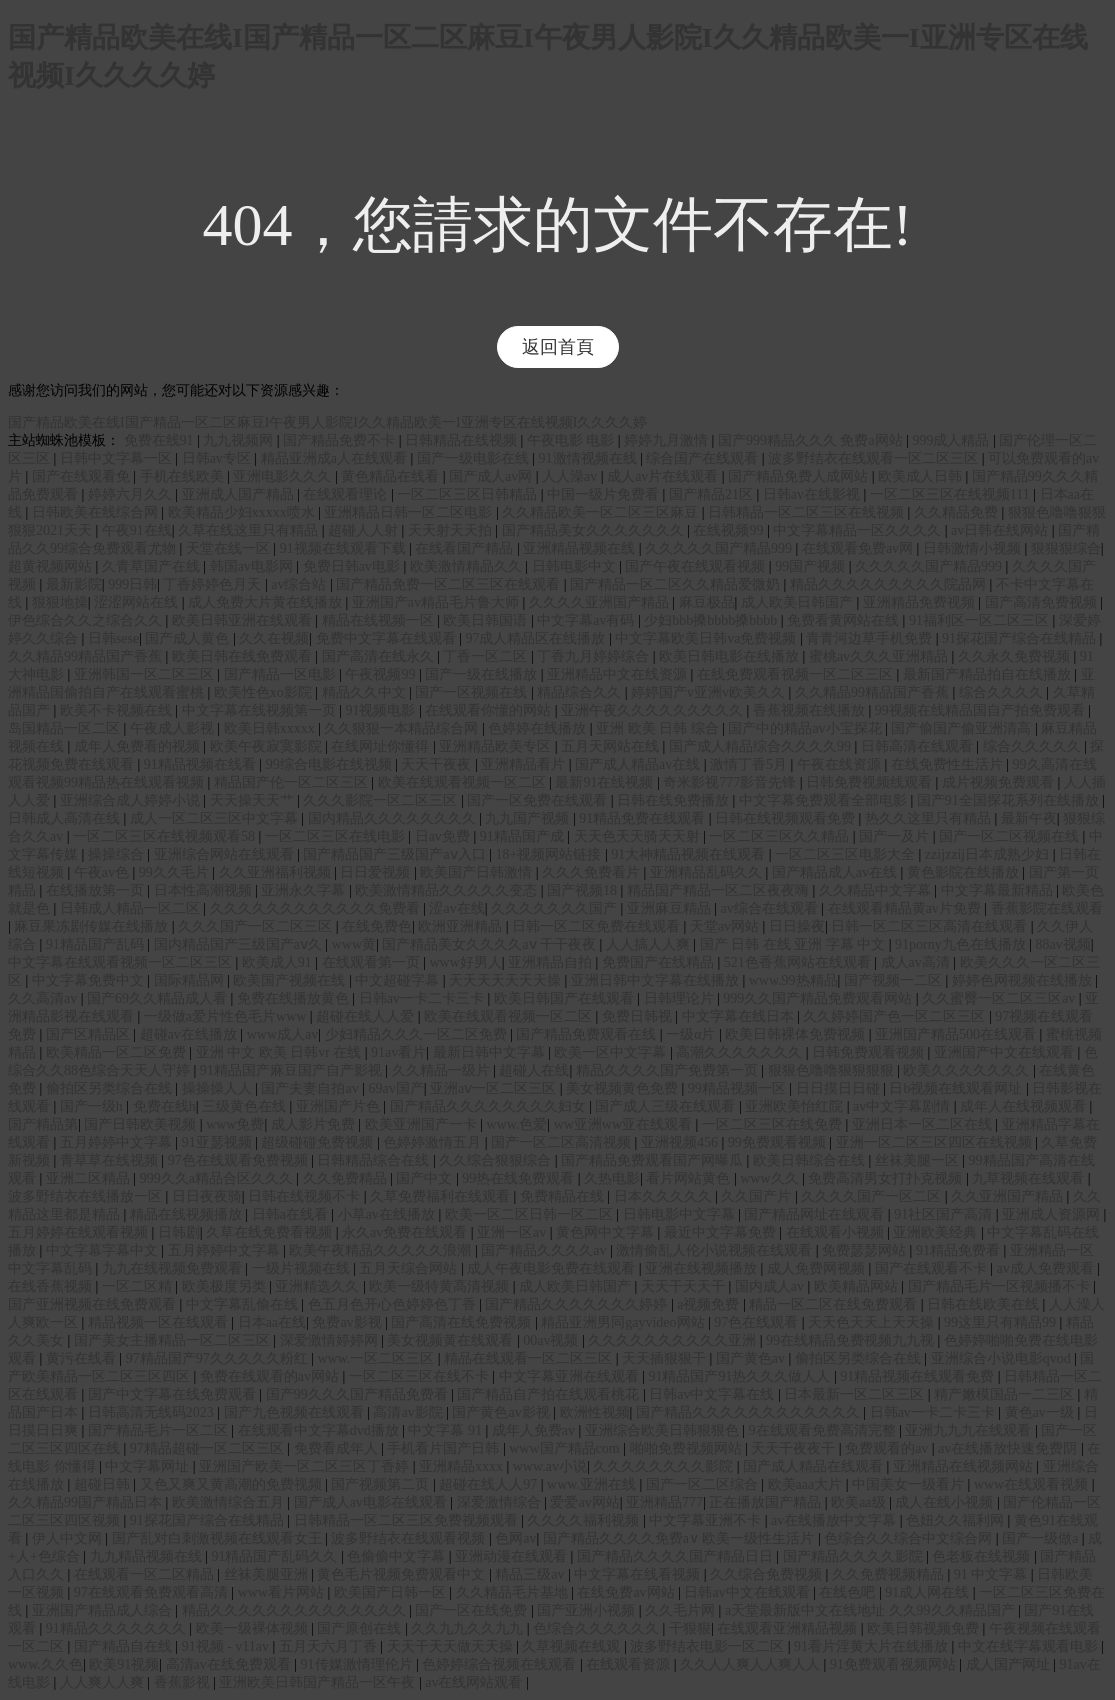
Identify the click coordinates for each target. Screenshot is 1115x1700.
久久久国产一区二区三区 (257, 926)
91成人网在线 (929, 1592)
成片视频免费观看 (1000, 782)
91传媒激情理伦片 (359, 1664)
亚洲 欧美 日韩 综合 (659, 728)
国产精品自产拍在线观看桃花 (550, 1394)
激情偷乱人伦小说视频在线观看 (716, 1250)
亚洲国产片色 (340, 1106)
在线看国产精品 (466, 548)
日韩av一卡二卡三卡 (423, 998)
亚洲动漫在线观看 (513, 1556)
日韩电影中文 (576, 566)
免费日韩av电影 (353, 566)
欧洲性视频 (595, 1412)
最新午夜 (1029, 818)
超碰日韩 (104, 1484)
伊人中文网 (69, 1538)
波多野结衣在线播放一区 (87, 1196)
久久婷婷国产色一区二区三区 (896, 1016)
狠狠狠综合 (1066, 548)
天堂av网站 (726, 926)
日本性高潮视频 (205, 890)
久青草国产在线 (153, 566)
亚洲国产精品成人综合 (104, 1610)
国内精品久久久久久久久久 (394, 818)
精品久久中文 (366, 692)
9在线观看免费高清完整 (824, 1430)
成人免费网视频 (818, 1268)
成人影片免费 (315, 1124)
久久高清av (44, 998)
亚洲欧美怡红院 (796, 1106)
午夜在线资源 (841, 764)
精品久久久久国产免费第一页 (669, 1070)
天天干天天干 (685, 1286)
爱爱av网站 (584, 1502)
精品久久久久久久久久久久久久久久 (296, 1610)
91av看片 (398, 1052)
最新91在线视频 (606, 782)
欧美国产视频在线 (291, 980)
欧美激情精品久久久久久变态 (448, 890)
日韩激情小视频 (974, 548)
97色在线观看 (758, 1322)
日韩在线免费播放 (675, 800)
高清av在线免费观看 (230, 1664)
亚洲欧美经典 (937, 1232)
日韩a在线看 (292, 1214)
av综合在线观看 (771, 908)
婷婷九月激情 (668, 440)
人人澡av (571, 476)
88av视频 (1062, 944)
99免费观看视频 (779, 1142)
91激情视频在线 (590, 458)
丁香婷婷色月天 (214, 584)
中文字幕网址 (149, 1466)
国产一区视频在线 (473, 692)
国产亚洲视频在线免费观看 (94, 1304)
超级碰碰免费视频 (319, 1142)
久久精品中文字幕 (877, 890)
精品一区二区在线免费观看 (835, 1304)
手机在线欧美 (184, 476)
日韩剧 (179, 1232)
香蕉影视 (184, 1682)
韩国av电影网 (253, 566)
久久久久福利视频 (585, 1520)
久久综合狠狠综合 (497, 1160)
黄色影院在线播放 (965, 872)
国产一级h (93, 1106)
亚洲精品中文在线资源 (619, 674)
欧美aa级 (860, 1502)
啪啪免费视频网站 (688, 1448)
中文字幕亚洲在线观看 (571, 1376)
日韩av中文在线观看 (748, 1592)
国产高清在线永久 (380, 656)
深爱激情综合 (501, 1502)
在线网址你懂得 (382, 746)
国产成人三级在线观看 (667, 1106)
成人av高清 (917, 962)
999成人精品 (952, 440)
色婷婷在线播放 (539, 728)
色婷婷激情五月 (434, 1142)
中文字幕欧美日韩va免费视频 (707, 638)
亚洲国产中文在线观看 (1006, 1052)
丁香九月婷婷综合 (595, 656)
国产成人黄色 (189, 638)
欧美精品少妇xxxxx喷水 (243, 512)
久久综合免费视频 (768, 1574)
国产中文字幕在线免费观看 (174, 1394)
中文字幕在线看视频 (639, 1574)
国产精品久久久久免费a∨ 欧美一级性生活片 (680, 1538)
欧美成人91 (279, 962)
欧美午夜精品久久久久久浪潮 (382, 1250)
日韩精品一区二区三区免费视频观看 (408, 1520)
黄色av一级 (1041, 1412)
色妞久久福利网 (957, 1520)
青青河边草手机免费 (871, 638)
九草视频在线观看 (1030, 1178)
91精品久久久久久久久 (118, 1628)
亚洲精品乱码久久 (708, 872)
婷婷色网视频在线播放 (1024, 980)
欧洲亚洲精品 (462, 926)
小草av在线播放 (388, 1214)
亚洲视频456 (681, 1142)
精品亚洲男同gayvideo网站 (624, 1322)
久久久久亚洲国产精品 (601, 602)
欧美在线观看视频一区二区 (464, 782)
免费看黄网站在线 (845, 620)
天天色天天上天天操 (873, 1322)
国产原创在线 (361, 1628)
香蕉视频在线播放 (811, 710)
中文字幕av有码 (587, 620)
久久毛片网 (682, 1610)
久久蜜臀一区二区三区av (1000, 998)
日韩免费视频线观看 (871, 782)
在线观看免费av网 (859, 548)
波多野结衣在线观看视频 (410, 1538)
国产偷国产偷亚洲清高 (963, 728)
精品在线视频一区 (380, 620)
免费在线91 (161, 440)
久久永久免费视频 (1016, 656)
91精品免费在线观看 (644, 818)
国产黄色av (752, 1358)
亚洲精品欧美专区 (497, 746)
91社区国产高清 (945, 1214)
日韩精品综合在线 (375, 1160)
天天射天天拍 (452, 530)
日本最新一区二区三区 (856, 1394)
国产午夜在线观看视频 (697, 566)
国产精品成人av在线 (836, 872)
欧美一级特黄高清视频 (441, 1286)
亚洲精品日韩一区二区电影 (410, 512)
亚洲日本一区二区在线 (924, 1124)
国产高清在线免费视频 (463, 1322)
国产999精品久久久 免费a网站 (812, 440)
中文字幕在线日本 (740, 1016)
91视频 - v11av (227, 1646)
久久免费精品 (347, 1178)
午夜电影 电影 (572, 440)
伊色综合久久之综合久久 (87, 620)
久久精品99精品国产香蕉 (87, 656)
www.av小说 (550, 1466)
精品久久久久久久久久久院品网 (890, 584)
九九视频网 (240, 440)
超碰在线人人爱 (367, 1016)
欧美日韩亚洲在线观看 (244, 620)
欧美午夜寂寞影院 (268, 746)
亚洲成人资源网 (1053, 1214)
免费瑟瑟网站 (866, 1250)
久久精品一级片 (443, 1070)
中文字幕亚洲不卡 (707, 1520)
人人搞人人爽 (650, 944)
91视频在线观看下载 (345, 548)
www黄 (354, 944)
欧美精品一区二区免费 (118, 1052)
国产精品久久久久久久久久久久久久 (750, 1412)
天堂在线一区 (230, 548)
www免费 (235, 1124)
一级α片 (692, 1034)
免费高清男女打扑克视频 (887, 1178)
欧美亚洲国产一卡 (423, 1124)
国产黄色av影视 (502, 1412)
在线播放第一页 (97, 890)
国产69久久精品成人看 (159, 998)
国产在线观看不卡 (933, 1268)
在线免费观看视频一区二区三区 (797, 674)
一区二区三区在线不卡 (421, 1376)
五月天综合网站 (410, 1268)
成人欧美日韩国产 (799, 602)
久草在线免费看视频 (271, 1232)
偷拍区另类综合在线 (111, 1088)
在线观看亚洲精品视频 (789, 1628)
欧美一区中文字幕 (612, 1052)
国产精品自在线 (125, 1646)
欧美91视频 (124, 1664)
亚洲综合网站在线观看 (226, 854)
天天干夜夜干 (795, 1448)
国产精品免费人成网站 (800, 476)
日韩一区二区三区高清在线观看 (931, 926)
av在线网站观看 (475, 1682)
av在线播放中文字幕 (835, 1520)
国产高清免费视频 (1043, 602)
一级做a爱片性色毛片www (227, 1016)
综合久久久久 (1003, 692)
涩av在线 (456, 908)
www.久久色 (45, 1664)
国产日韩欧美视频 (142, 1124)
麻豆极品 (707, 602)
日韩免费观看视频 (870, 1052)
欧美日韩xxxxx (271, 728)
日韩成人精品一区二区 (132, 908)
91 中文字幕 (992, 1574)
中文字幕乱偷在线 (244, 1304)
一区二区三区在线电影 (337, 836)
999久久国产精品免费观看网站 (819, 998)
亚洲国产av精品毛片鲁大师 (437, 602)
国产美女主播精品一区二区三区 (174, 1340)
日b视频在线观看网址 (957, 1088)
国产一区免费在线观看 (539, 800)
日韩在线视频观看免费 (787, 818)
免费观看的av (888, 1448)
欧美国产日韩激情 (478, 872)
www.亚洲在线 (593, 1484)
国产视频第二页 (382, 1484)
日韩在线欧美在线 (985, 1304)
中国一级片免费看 (605, 494)
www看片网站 (283, 1592)
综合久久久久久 (1034, 746)
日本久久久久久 (665, 1196)
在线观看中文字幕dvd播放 (320, 1430)
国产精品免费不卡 (341, 440)
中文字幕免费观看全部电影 (825, 800)
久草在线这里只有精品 (250, 530)
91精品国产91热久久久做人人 (741, 1376)
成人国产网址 (1010, 1664)
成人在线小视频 (946, 1502)
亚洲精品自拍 (552, 962)
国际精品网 (191, 980)
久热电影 (612, 1178)
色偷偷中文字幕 (398, 1556)
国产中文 (426, 1178)
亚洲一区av (513, 1232)
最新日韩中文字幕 (491, 1052)
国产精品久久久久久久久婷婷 (578, 1304)
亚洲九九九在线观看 (970, 1430)
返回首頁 (558, 347)
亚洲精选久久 (319, 1286)
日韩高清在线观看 (919, 746)
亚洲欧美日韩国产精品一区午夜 (319, 1682)
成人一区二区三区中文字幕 (216, 818)
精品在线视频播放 (188, 1214)
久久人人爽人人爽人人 (752, 1664)
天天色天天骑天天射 (639, 836)
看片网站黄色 (690, 1178)
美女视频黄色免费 (624, 1088)
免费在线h (164, 1106)
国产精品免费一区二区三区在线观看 (450, 584)
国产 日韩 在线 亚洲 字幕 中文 (794, 944)
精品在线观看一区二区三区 (530, 1358)
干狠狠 (690, 1628)
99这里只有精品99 (1002, 1322)
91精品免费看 (960, 1250)
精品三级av (531, 1574)
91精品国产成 (524, 836)
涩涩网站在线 (138, 602)
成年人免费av (535, 1430)
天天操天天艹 (254, 800)
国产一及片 (896, 836)
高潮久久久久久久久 (741, 1052)
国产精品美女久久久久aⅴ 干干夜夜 (490, 944)
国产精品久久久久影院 (855, 1556)
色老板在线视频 (983, 1556)
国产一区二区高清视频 (563, 1142)
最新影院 (74, 584)
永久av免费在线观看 (406, 1232)
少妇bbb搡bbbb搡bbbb (712, 620)
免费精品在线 (564, 1196)
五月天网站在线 (612, 746)
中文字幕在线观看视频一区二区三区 (122, 962)
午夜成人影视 (174, 728)
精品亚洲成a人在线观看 (336, 458)
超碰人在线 (534, 1070)
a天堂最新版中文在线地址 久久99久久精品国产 (871, 1610)
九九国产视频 (529, 818)
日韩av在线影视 (813, 494)
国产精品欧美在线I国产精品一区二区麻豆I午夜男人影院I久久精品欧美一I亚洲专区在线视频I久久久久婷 (327, 422)
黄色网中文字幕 (607, 1232)
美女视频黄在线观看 (452, 1340)
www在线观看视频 (1033, 1484)
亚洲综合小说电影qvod (1003, 1358)
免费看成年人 (338, 1448)
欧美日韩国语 (487, 620)
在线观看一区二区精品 (146, 1574)
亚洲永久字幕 (305, 890)
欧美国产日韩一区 (392, 1592)
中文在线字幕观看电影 (1030, 1646)
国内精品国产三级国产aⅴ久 (240, 944)
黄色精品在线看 (392, 476)
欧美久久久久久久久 (968, 1070)
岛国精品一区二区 (66, 728)
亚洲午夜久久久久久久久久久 (654, 710)
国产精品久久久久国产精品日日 (677, 1556)
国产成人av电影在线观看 (372, 1502)
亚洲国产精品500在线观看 (957, 1034)
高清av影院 (409, 1412)
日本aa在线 (272, 1322)
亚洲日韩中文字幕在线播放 (657, 980)
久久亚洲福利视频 (277, 872)
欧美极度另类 (226, 1286)
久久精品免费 (958, 512)
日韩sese (113, 638)
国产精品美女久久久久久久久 (595, 530)
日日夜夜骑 (207, 1196)
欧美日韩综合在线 (811, 1160)
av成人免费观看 (1047, 1268)
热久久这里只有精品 (930, 818)
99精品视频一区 (739, 1088)
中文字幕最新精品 (999, 890)
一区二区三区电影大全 (847, 854)
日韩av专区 (218, 458)
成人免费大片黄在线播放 (267, 602)
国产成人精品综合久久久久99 (762, 746)
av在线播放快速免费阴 (1009, 1448)
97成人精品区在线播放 (537, 638)
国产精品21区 (713, 494)
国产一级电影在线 (475, 458)
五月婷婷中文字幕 (118, 1142)
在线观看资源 (630, 1664)
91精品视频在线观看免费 (919, 1376)
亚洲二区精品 (90, 1178)
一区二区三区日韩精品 (469, 494)
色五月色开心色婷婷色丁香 (394, 1304)
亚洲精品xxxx (463, 1466)
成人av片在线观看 (664, 476)
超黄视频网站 (52, 566)
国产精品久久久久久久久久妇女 (490, 1106)
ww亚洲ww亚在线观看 (625, 1124)
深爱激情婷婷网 (331, 1340)
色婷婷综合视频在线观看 (501, 1664)
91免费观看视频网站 (895, 1664)
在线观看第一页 (373, 962)
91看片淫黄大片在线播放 (873, 1646)
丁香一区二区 (487, 656)
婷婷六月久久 (132, 494)
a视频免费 (710, 1304)
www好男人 (465, 962)
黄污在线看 (83, 1358)
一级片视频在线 (303, 1268)
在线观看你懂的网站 (490, 710)
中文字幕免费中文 (90, 980)
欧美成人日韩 (922, 476)
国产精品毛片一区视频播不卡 (1001, 1286)
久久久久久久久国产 (556, 908)
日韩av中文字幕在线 (713, 1394)
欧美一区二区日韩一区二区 (531, 1214)
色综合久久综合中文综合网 (910, 1538)
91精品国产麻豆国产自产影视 (293, 1070)
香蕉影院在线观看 (1047, 908)
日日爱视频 (377, 872)
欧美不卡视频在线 (118, 710)
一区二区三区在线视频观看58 (166, 836)
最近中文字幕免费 (722, 1232)
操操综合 (118, 854)
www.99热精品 (793, 980)
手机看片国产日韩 (445, 1448)
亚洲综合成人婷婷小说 (132, 800)
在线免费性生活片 (949, 764)
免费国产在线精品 (660, 962)
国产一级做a (1042, 1538)
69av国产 (395, 1088)
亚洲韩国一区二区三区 (146, 674)
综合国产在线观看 (704, 458)
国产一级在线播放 (483, 674)
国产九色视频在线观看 (296, 1412)
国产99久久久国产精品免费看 (359, 1394)
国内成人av (771, 1286)
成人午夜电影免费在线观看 (553, 1268)
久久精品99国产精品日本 (87, 1502)
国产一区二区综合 (704, 1484)
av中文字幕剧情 (903, 1106)
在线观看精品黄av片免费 (906, 908)
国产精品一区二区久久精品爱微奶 (677, 584)
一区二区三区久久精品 (781, 836)
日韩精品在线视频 (463, 440)
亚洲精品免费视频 (921, 602)
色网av (515, 1538)
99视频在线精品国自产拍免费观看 (982, 710)
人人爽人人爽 (104, 1682)
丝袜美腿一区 (919, 1160)
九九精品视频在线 (148, 1556)
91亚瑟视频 (219, 1142)
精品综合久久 (581, 692)
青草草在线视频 (111, 1160)
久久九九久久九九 (469, 1628)
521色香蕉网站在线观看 (799, 962)
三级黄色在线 (246, 1106)
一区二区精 (139, 1286)
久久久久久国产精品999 (720, 548)
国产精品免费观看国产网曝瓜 (654, 1160)
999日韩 (132, 584)
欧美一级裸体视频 (254, 1628)
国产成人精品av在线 (639, 764)
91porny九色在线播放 (962, 944)
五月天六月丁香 (330, 1646)
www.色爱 (516, 1124)
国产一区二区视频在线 (1011, 836)
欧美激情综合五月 (230, 1502)
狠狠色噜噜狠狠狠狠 (833, 1070)
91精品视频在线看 (202, 764)
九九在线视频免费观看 (174, 1268)
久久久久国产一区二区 (873, 1196)
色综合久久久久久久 (598, 1628)
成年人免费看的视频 (139, 746)
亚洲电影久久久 (284, 476)
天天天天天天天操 (507, 980)
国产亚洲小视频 (588, 1610)
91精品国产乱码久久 (276, 1556)
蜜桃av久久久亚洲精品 (880, 656)
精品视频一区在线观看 (160, 1322)
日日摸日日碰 (840, 1088)
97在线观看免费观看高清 (153, 1592)
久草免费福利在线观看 (442, 1196)
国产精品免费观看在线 (588, 1034)
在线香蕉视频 (52, 1286)
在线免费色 (377, 926)
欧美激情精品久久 (468, 566)
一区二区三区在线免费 (774, 1124)
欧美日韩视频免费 (925, 1628)
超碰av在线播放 (190, 1034)
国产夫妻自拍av (311, 1088)
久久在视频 (274, 638)
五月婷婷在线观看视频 (80, 1232)
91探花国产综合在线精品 (1021, 638)
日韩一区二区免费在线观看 (598, 926)
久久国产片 (758, 1196)
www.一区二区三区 (377, 1358)
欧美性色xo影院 (265, 692)
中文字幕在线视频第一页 (261, 710)
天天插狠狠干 (666, 1358)
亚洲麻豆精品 (671, 908)
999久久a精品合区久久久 (218, 1178)
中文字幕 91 (446, 1430)
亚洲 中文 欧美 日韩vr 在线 (280, 1052)
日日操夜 (797, 926)
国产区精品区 (90, 1034)
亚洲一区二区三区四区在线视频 (936, 1142)
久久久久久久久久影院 (665, 1466)
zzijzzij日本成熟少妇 (989, 854)
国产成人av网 (492, 476)
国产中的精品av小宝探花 (806, 728)
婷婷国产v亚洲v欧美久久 (710, 692)
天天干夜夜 (438, 764)
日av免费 (444, 836)
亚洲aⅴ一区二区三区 (495, 1088)
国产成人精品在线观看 (815, 1466)
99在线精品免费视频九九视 (852, 1340)
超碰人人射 (365, 530)
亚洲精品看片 (525, 764)
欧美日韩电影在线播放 (731, 656)
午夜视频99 (382, 674)
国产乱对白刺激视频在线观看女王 (219, 1538)
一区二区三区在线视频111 (951, 494)
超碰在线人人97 (490, 1484)
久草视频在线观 (573, 1646)
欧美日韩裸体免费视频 (797, 1034)
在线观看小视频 (837, 1232)
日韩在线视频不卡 (306, 1196)
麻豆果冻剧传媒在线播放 (93, 926)
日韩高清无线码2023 (153, 1412)
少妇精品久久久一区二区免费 (418, 1034)
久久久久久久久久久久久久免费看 (317, 908)
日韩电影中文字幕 (681, 1214)
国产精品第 (43, 1124)
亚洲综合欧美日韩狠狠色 (664, 1430)
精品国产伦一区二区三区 (293, 782)
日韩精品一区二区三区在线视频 (808, 512)
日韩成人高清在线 (66, 818)
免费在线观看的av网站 (271, 1376)
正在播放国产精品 (767, 1502)
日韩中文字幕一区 (118, 458)
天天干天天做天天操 (452, 1646)
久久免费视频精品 (890, 1574)
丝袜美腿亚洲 (268, 1574)
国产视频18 (584, 890)
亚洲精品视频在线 (581, 548)
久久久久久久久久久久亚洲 (674, 1340)
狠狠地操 (60, 602)
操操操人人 (219, 1088)
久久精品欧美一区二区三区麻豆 (602, 512)
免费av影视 (348, 1322)
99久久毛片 (176, 872)
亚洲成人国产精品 (240, 494)
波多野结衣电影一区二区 (709, 1646)
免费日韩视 (639, 1016)
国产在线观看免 (83, 476)
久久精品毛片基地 (514, 1592)
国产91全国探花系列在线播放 (1010, 800)
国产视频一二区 (895, 980)
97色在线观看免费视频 (240, 1160)
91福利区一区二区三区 (981, 620)
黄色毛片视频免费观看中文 (403, 1574)
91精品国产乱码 (97, 944)
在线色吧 (849, 1592)
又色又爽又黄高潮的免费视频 (233, 1484)
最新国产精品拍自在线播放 (989, 674)
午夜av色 (103, 872)
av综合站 (300, 584)
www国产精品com (566, 1448)
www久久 (771, 1178)
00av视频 (552, 1340)
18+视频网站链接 (549, 854)
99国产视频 (812, 566)
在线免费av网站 (627, 1592)
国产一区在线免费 (473, 1610)
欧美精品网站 (858, 1286)
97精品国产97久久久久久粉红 (219, 1358)
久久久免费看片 (593, 872)
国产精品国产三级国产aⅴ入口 (396, 854)
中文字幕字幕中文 (104, 1250)
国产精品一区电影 (282, 674)
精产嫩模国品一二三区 (1006, 1394)
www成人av (283, 1034)
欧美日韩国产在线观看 (566, 998)
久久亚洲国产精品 (1009, 1196)
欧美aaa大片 (807, 1484)
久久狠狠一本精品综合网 (403, 728)
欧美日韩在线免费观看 (244, 656)
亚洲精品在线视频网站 (965, 1466)
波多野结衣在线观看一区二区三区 (875, 458)
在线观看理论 (347, 494)
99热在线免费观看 (520, 1178)
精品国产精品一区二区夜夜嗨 (720, 890)
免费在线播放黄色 (295, 998)
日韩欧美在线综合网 (97, 512)
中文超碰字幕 (399, 980)
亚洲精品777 (664, 1502)
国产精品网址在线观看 (816, 1214)
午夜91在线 (137, 530)
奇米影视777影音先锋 (731, 782)
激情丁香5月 (750, 764)
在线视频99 (730, 530)
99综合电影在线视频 (331, 764)
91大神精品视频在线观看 (690, 854)
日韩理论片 (681, 998)
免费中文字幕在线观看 (388, 638)
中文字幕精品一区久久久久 (859, 530)
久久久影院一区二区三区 (382, 800)
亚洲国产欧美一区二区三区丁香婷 (306, 1466)
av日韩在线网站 (1001, 530)
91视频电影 (382, 710)
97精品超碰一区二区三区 (209, 1448)
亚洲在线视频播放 (703, 1268)
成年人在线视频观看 (1025, 1106)
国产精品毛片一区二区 (160, 1430)
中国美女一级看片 (910, 1484)
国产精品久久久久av (545, 1250)
